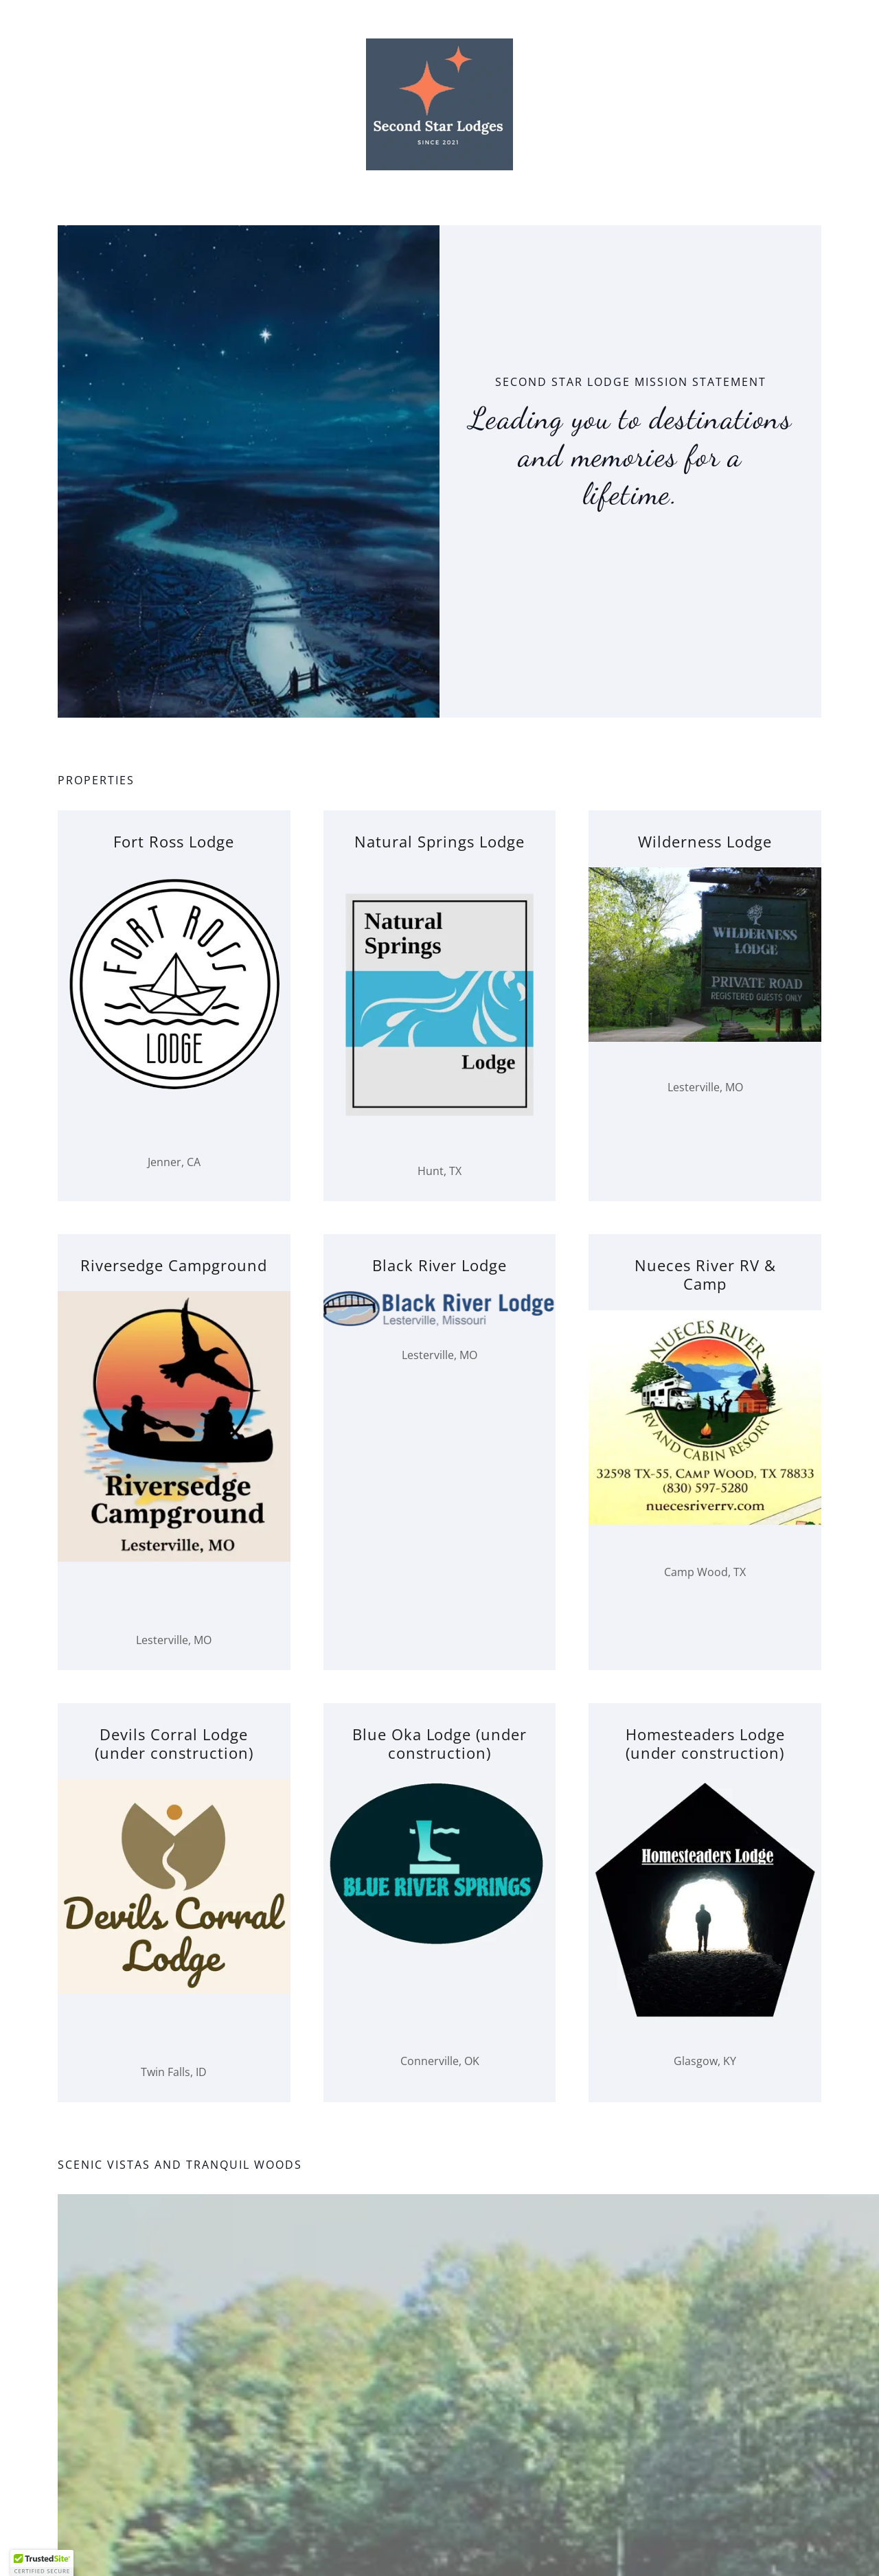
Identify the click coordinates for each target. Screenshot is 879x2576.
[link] (439, 103)
